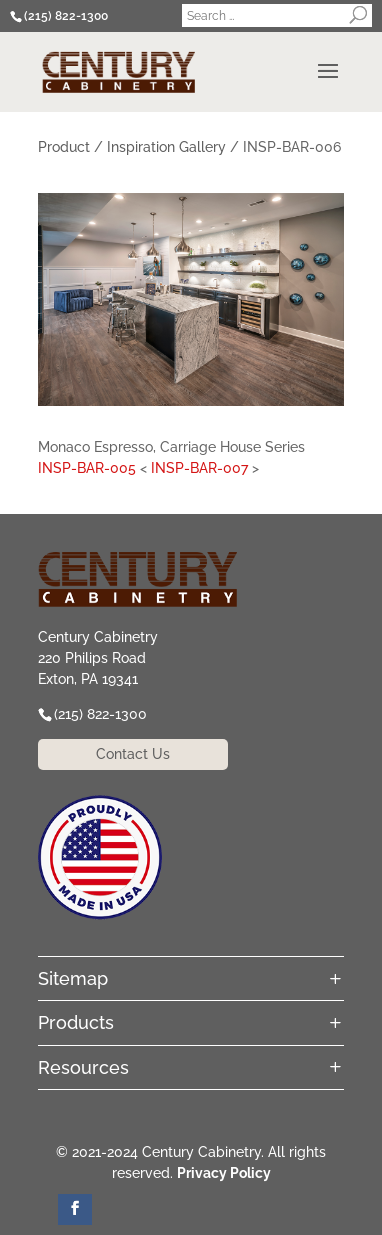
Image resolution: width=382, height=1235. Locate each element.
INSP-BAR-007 (199, 468)
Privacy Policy (224, 1173)
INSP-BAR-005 (87, 468)
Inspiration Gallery (166, 147)
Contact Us (133, 754)
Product (64, 147)
